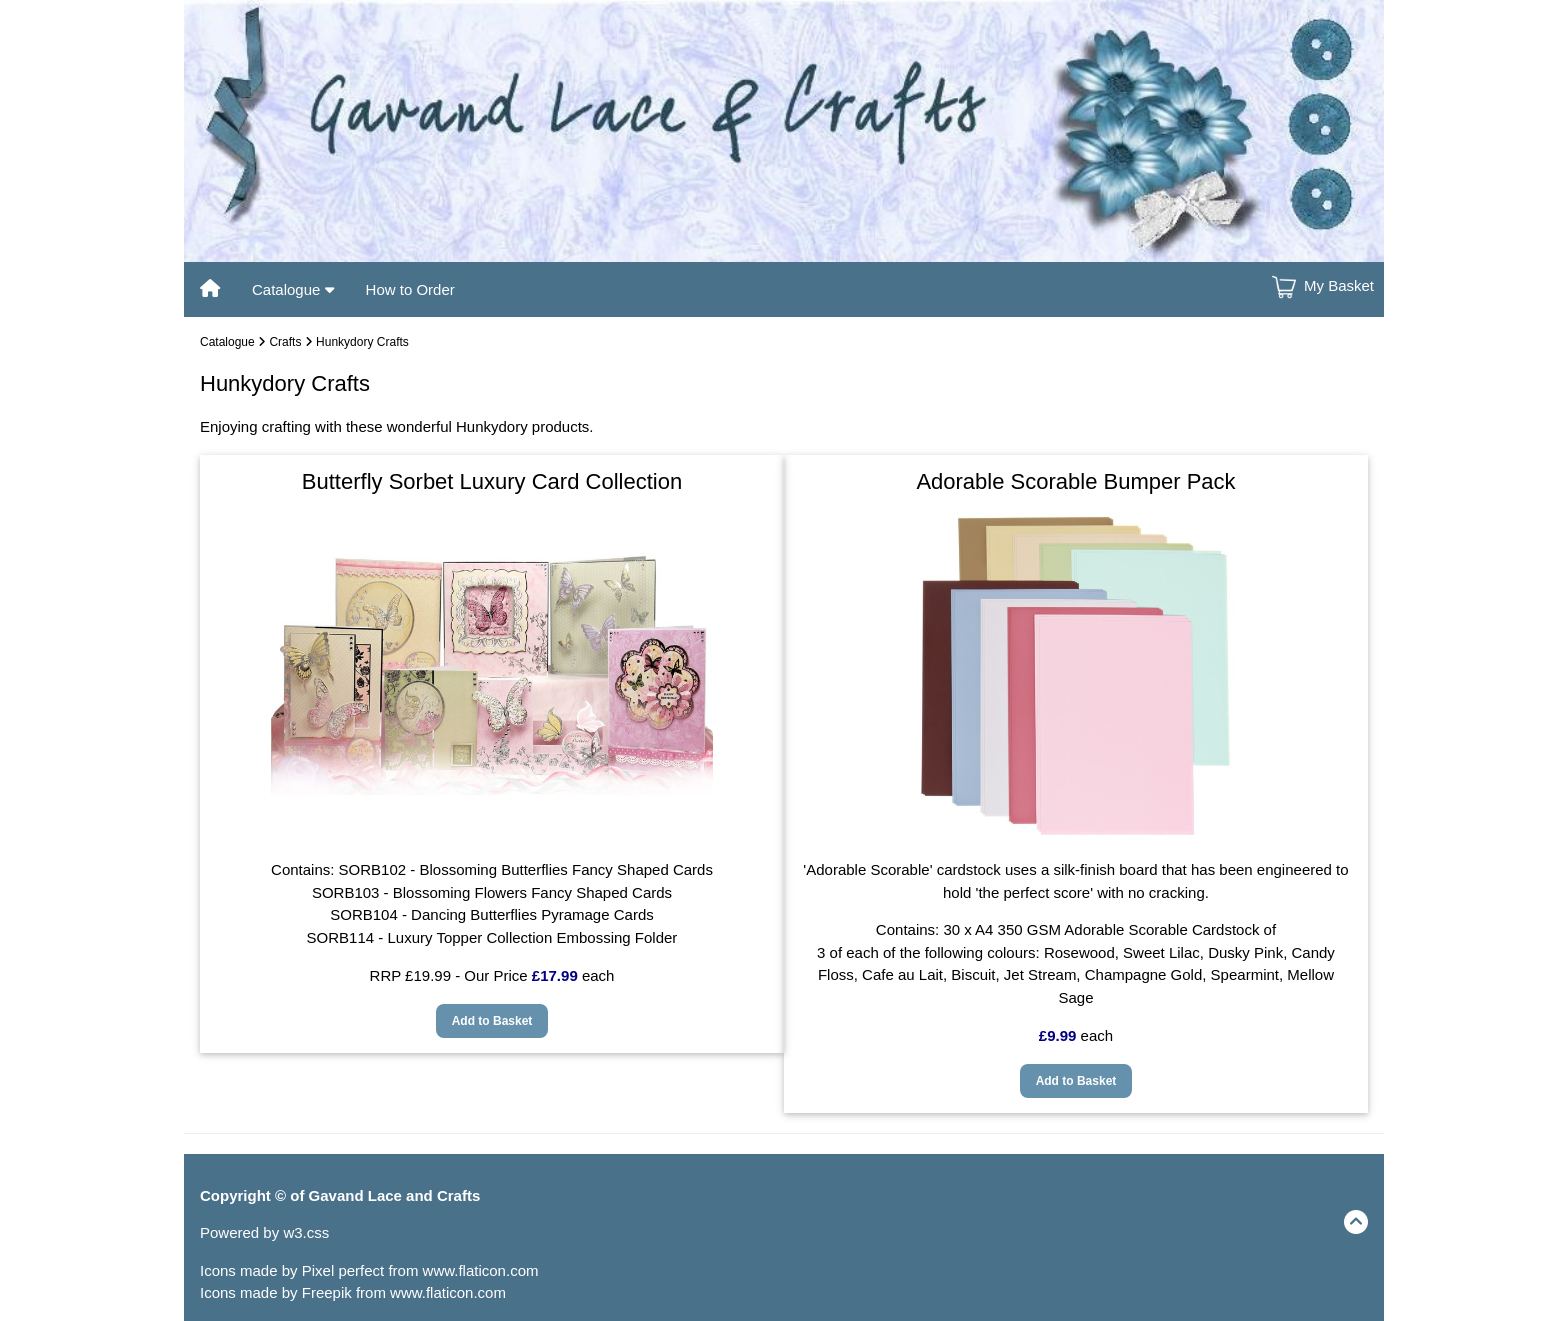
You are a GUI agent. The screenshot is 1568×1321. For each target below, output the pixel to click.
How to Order (410, 289)
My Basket (1339, 285)
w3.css (306, 1232)
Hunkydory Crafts (362, 342)
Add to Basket (492, 1021)
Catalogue (293, 289)
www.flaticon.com (481, 1270)
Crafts (285, 342)
